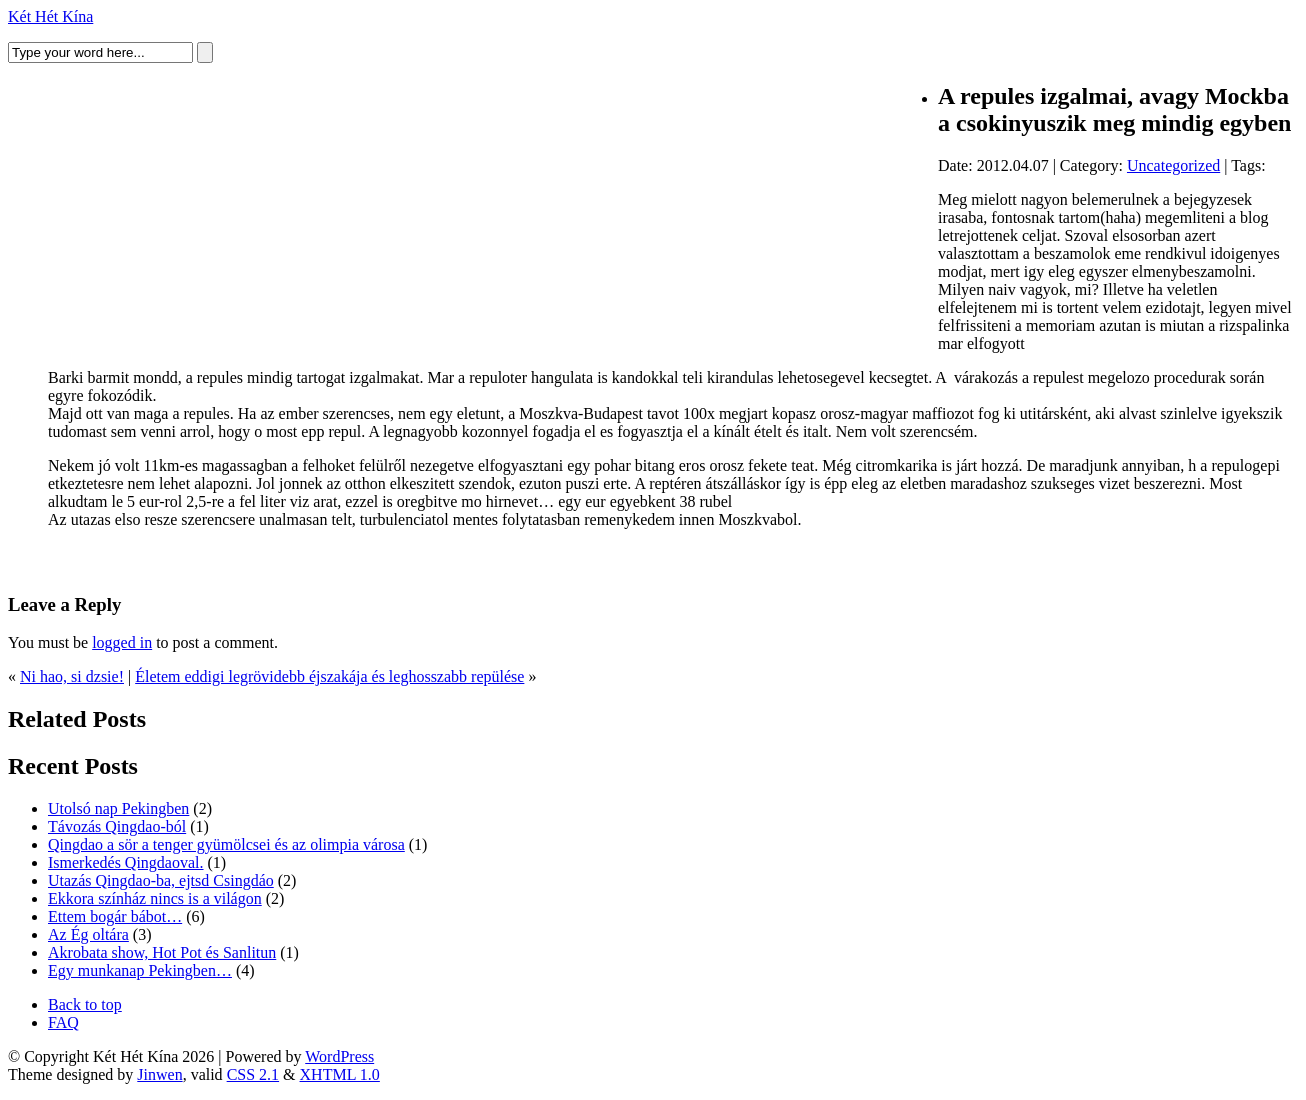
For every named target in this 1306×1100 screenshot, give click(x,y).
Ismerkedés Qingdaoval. (126, 862)
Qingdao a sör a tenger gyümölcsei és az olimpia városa (226, 844)
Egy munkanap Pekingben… (140, 970)
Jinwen (159, 1074)
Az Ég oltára (88, 934)
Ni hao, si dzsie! (72, 676)
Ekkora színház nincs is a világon (155, 898)
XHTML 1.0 (340, 1074)
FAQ (63, 1022)
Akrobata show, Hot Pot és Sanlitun (162, 952)
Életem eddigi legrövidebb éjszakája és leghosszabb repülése (329, 676)
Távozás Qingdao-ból (117, 826)
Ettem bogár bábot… (115, 916)
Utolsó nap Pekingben (118, 808)
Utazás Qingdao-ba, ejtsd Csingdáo (161, 880)
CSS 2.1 (253, 1074)
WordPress (339, 1056)
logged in (122, 642)
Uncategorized (1173, 165)
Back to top (85, 1004)
